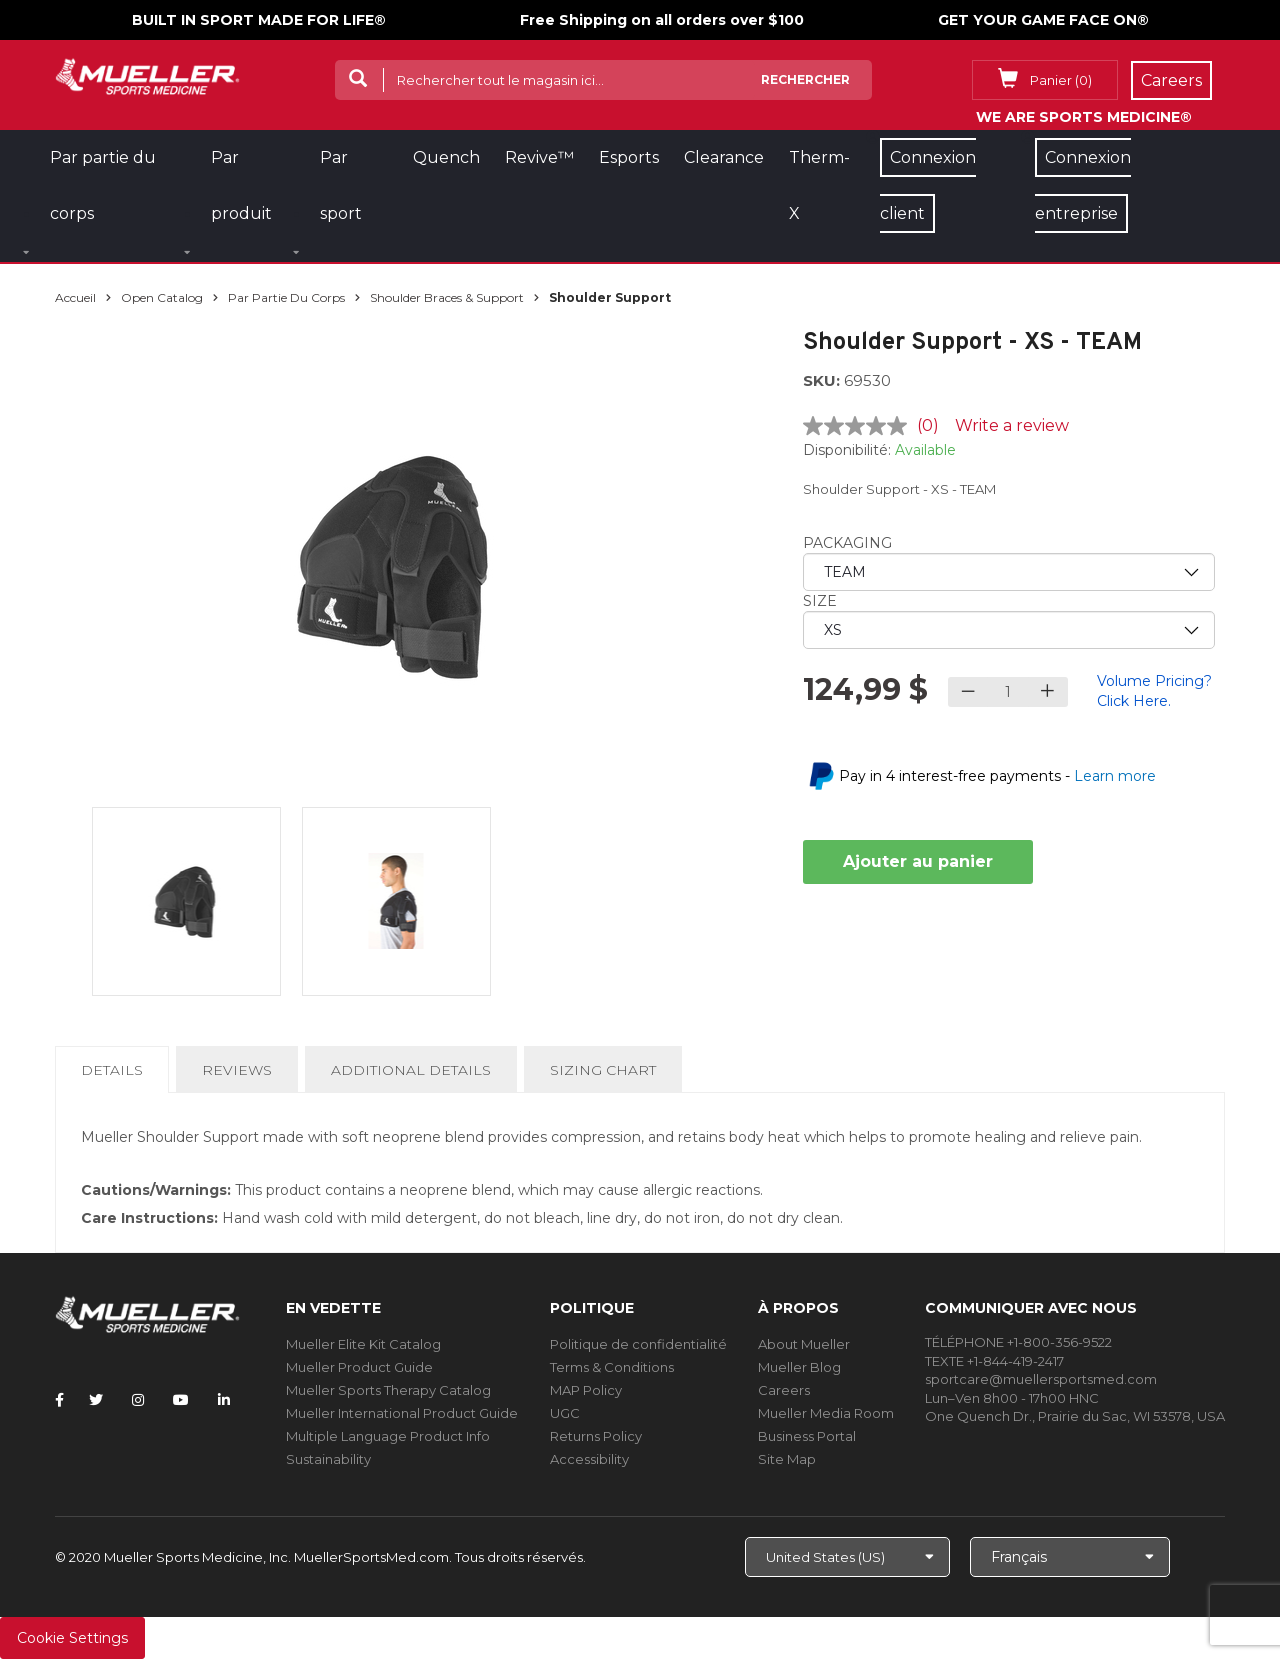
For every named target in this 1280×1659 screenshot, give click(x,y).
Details (116, 1076)
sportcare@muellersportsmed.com (1041, 1379)
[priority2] (1009, 630)
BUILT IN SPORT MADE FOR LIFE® (259, 20)
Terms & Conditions (612, 1367)
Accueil (75, 297)
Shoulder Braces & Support (447, 297)
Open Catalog (162, 297)
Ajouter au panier (918, 861)
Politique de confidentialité (638, 1344)
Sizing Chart (603, 1070)
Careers (784, 1390)
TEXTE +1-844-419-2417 (994, 1361)
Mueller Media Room (826, 1413)
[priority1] (1009, 572)
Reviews (237, 1070)
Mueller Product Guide (359, 1367)
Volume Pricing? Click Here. (1154, 691)
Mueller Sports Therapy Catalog (388, 1390)
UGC (565, 1413)
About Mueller (804, 1344)
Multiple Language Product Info (388, 1436)
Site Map (787, 1459)
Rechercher (805, 79)
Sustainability (328, 1459)
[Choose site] (847, 1557)
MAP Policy (586, 1390)
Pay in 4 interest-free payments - (997, 776)
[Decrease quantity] (968, 692)
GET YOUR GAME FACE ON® (1043, 20)
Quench (446, 157)
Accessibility (589, 1459)
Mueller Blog (799, 1367)
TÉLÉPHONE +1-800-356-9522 (1018, 1342)
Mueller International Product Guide (402, 1413)
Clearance (724, 157)
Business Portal (807, 1436)
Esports (629, 157)
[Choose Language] (1070, 1557)
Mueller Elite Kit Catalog (363, 1344)
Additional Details (411, 1070)
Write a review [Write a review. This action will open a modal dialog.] (1012, 425)
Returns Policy (596, 1436)
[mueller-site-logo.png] (147, 74)
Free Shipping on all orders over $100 (662, 20)
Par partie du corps (286, 297)
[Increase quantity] (1047, 692)
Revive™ (539, 157)
